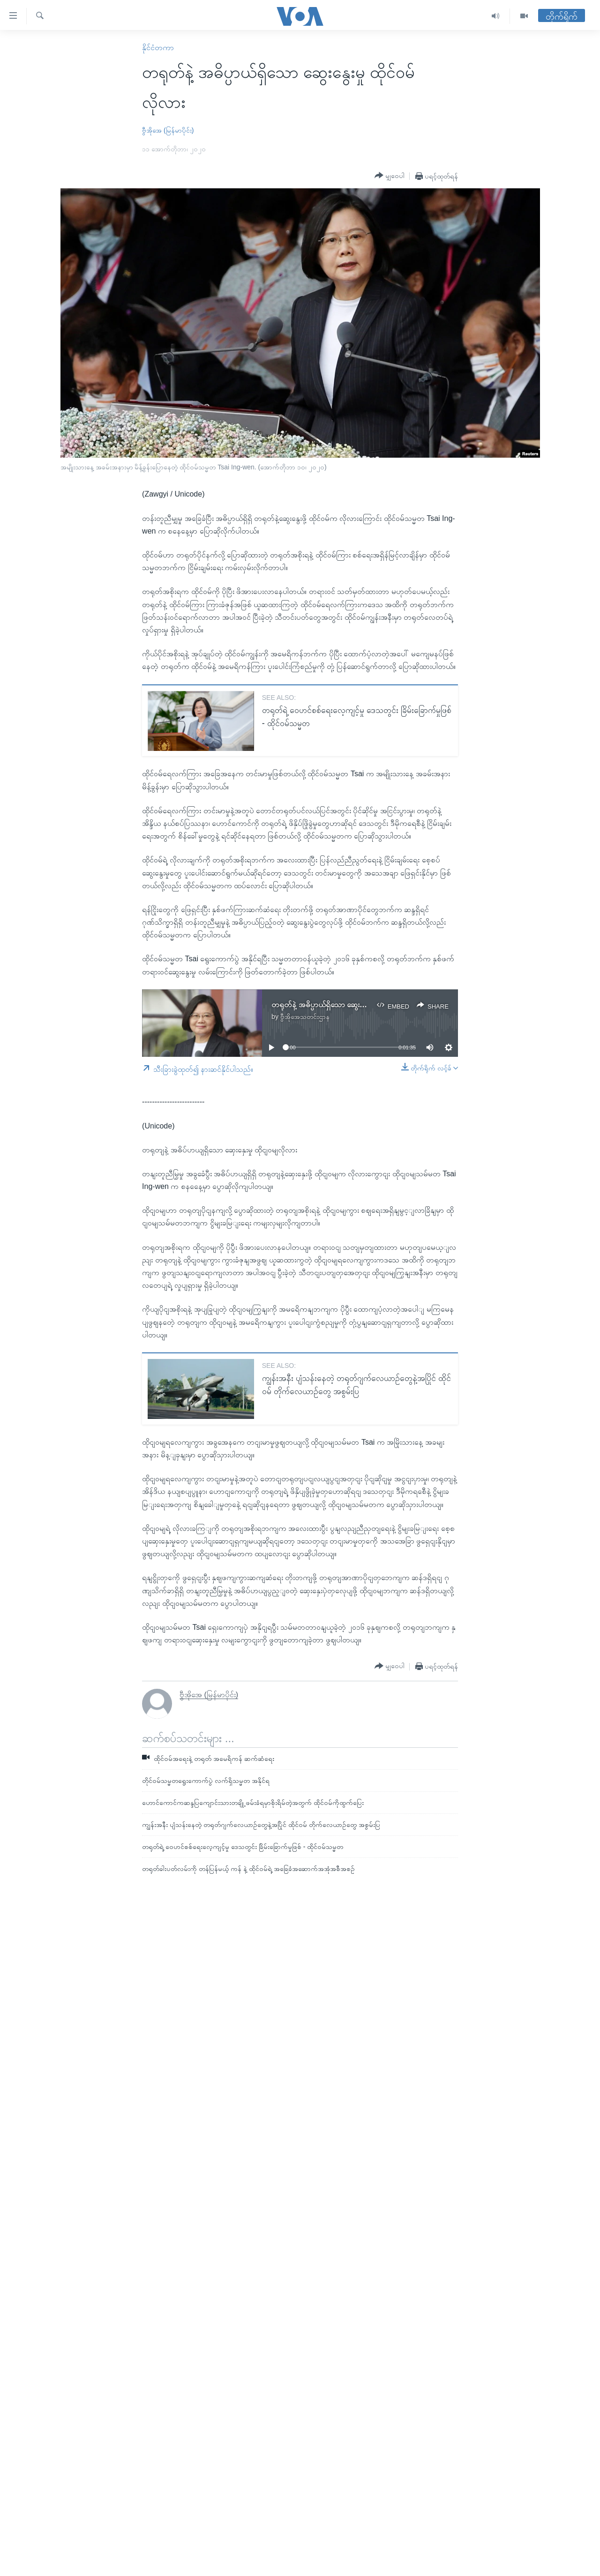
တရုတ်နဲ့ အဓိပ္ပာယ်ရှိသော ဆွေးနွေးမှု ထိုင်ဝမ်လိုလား (343, 1005)
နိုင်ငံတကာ (158, 48)
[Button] (390, 175)
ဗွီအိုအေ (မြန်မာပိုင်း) (168, 130)
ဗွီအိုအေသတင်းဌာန (305, 1016)
